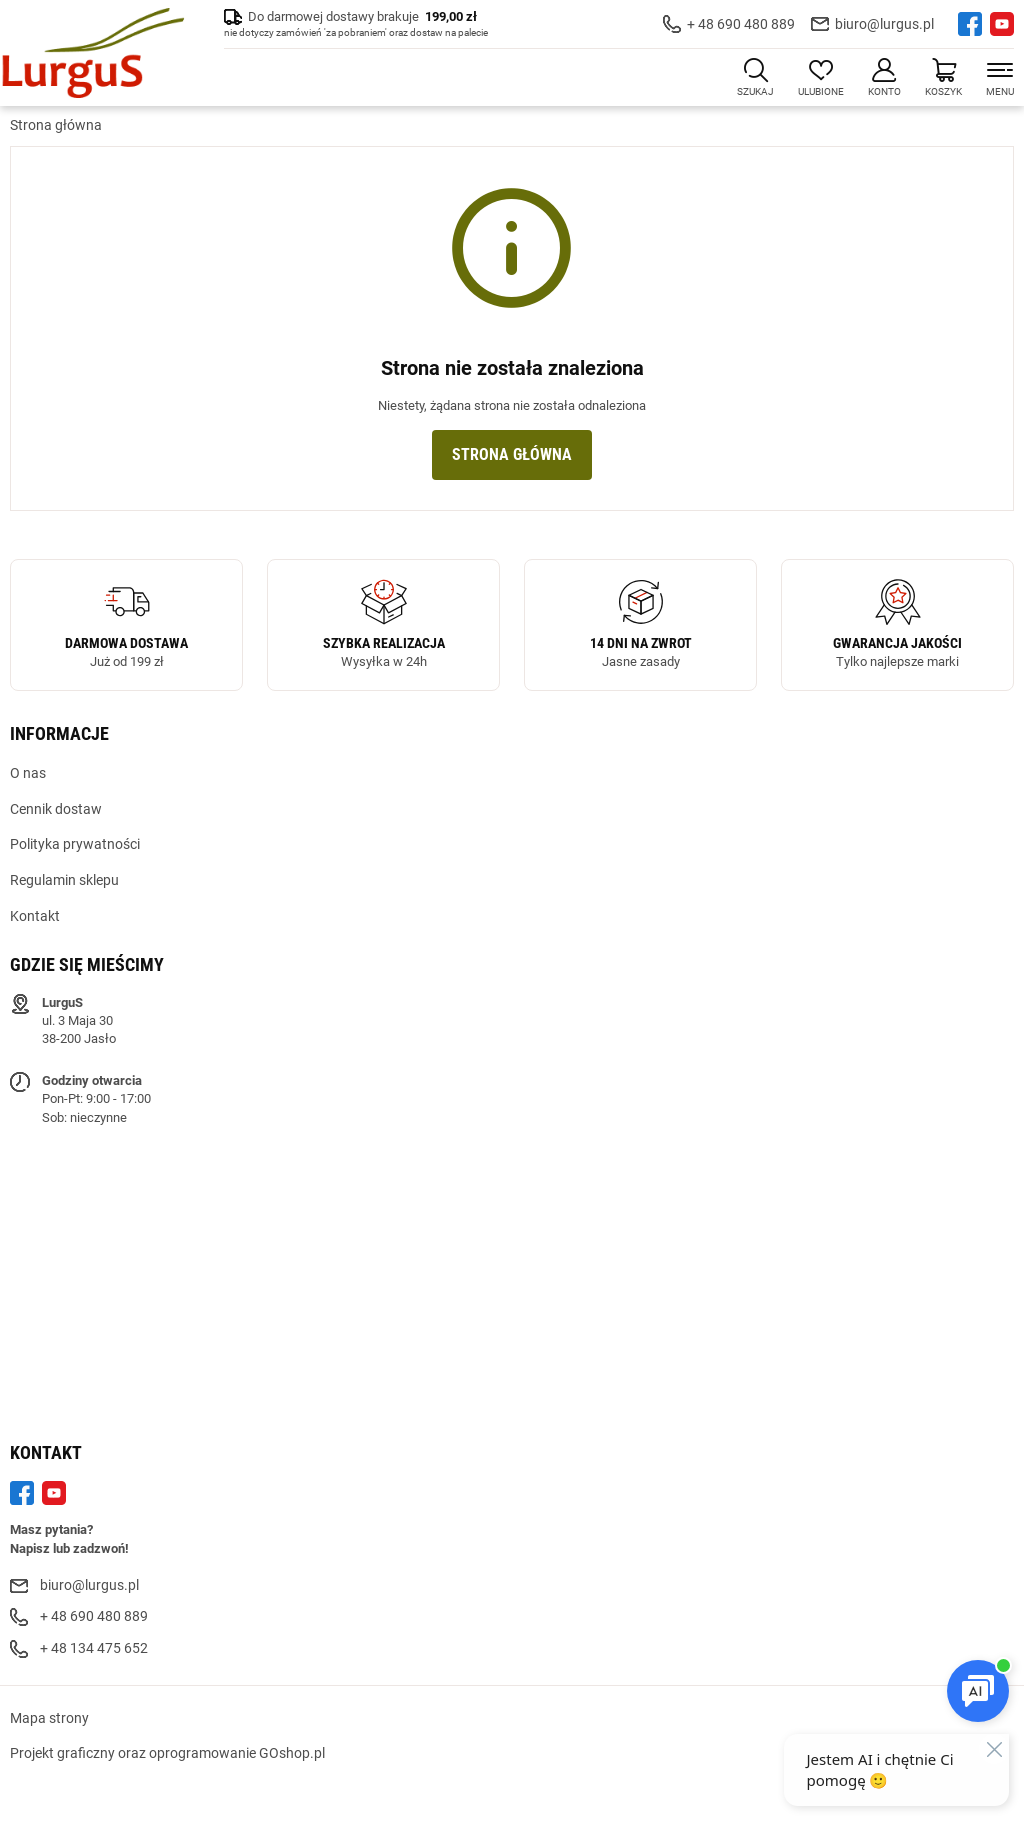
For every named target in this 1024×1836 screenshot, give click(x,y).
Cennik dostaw (56, 809)
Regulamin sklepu (64, 880)
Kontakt (35, 916)
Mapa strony (49, 1718)
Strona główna (56, 125)
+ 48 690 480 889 (741, 24)
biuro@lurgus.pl (884, 24)
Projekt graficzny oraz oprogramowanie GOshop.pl (167, 1753)
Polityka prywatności (75, 844)
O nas (28, 773)
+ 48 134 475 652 (94, 1648)
